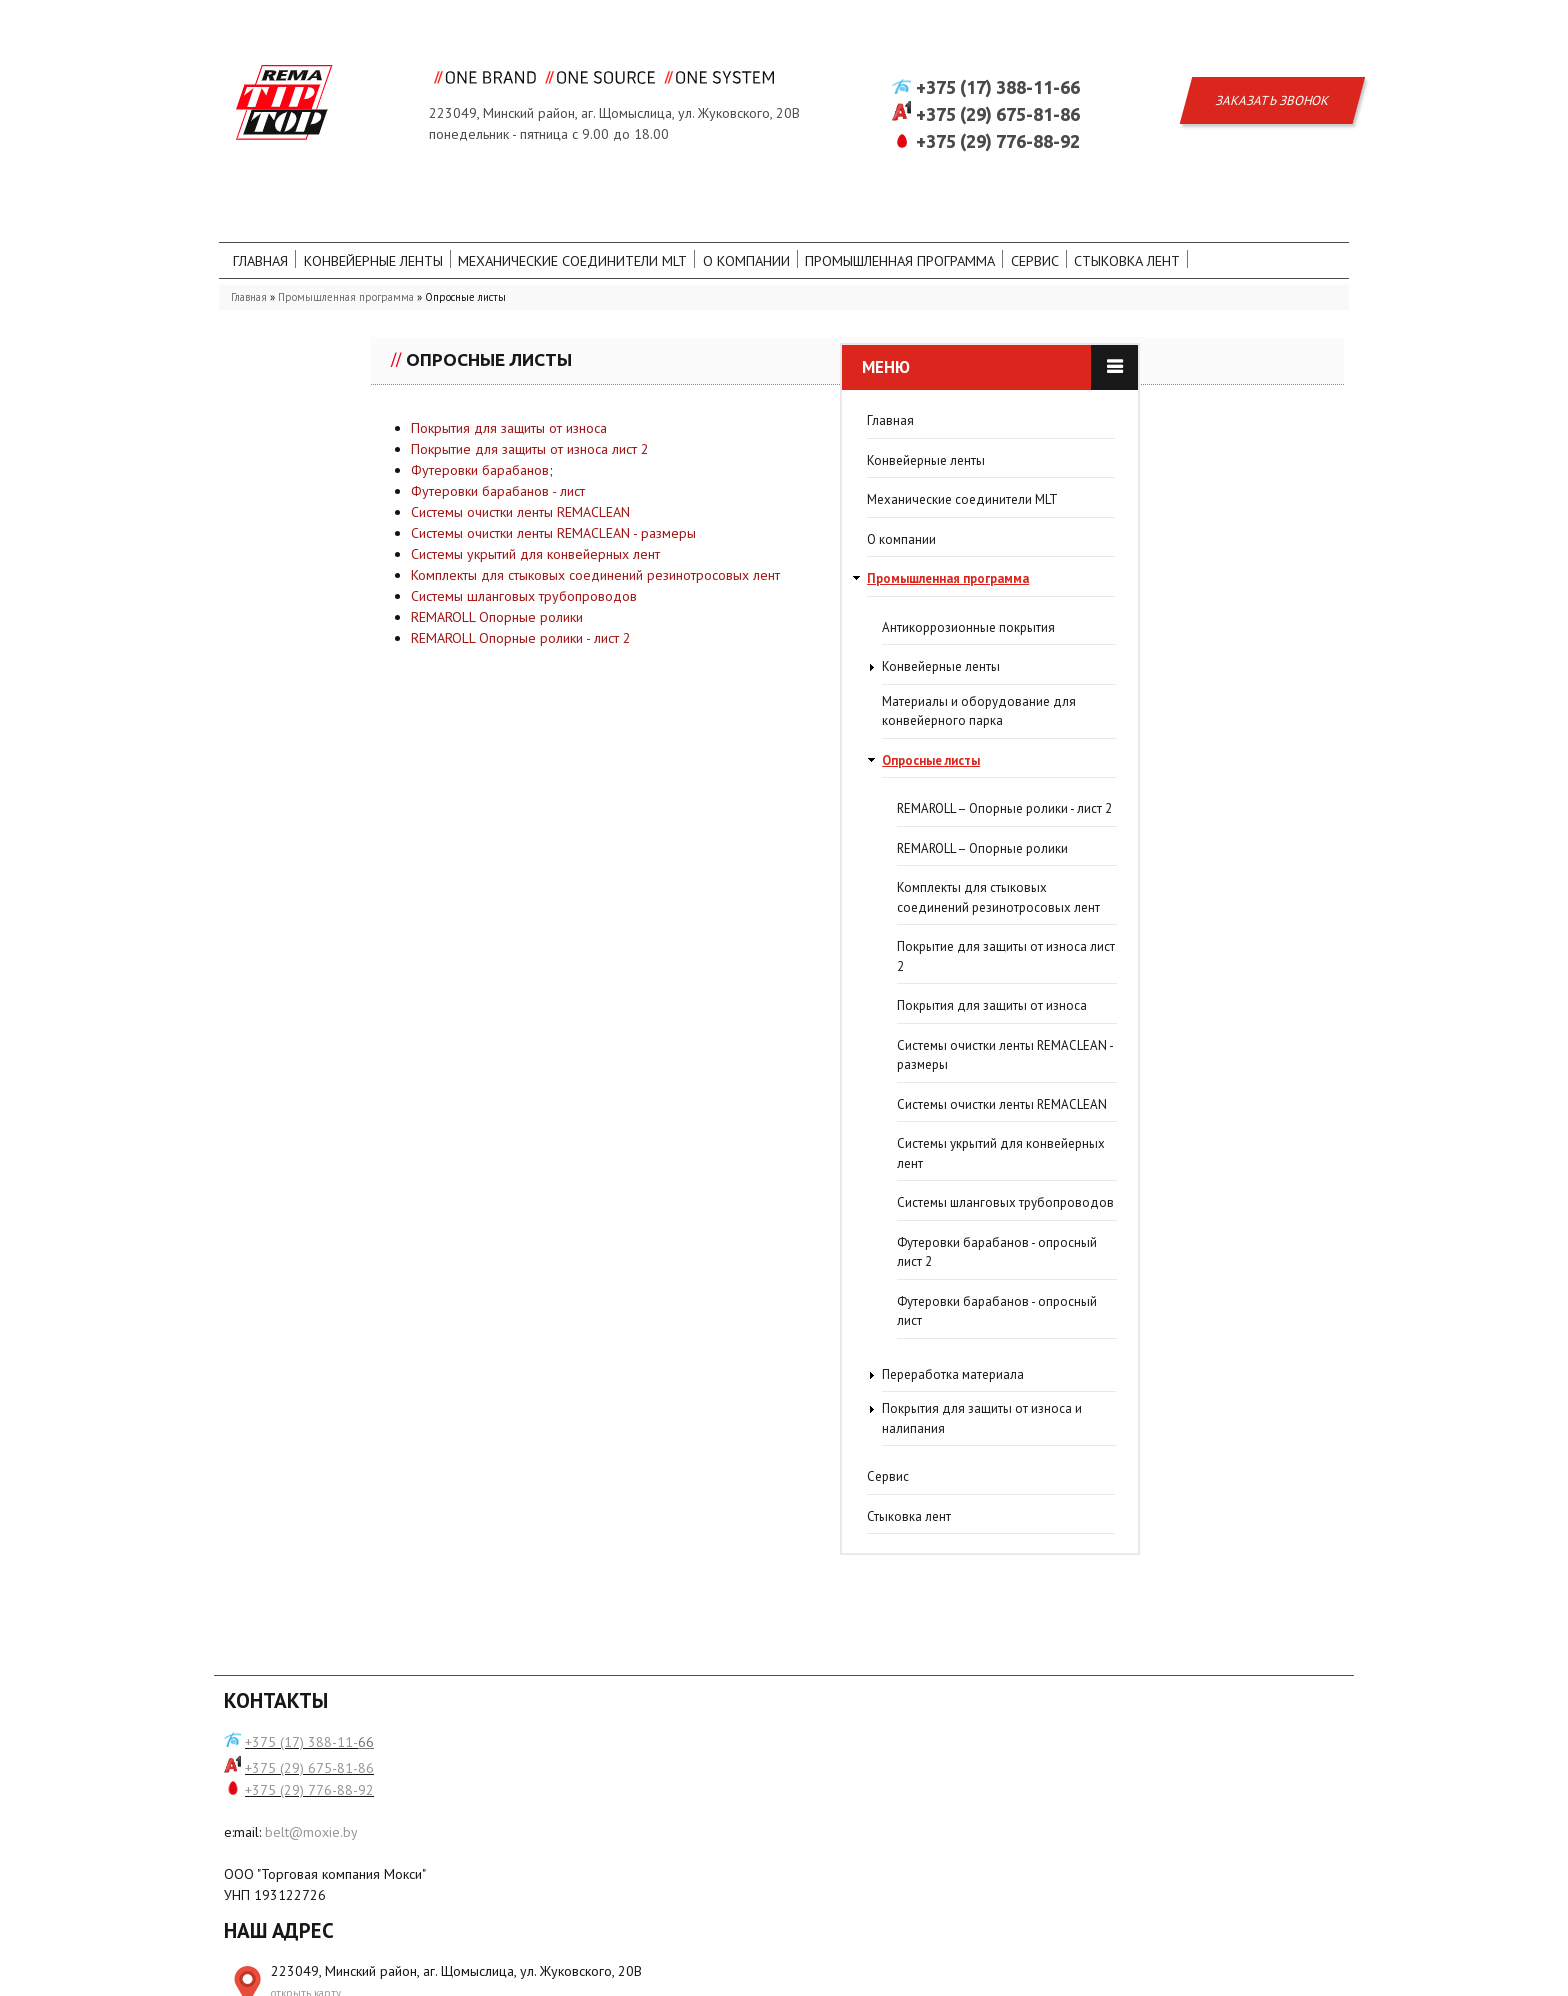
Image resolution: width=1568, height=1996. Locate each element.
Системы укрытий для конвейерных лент (713, 584)
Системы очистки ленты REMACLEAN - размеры (731, 563)
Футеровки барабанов (658, 500)
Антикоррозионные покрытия (352, 639)
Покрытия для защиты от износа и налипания (366, 1431)
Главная (276, 223)
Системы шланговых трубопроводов (702, 626)
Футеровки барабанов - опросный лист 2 (381, 1264)
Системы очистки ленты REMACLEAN (698, 542)
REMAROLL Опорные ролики (675, 647)
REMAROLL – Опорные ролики (366, 860)
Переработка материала (337, 1386)
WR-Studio (1316, 1973)
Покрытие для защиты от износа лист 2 (708, 479)
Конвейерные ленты (413, 223)
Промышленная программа (1047, 223)
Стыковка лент (306, 259)
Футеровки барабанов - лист (678, 521)
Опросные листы (315, 772)
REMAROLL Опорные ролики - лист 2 (699, 668)
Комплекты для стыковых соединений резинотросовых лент (773, 605)
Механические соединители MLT (655, 223)
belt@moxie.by (311, 1855)
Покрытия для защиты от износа (687, 458)
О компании (863, 223)
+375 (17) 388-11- (301, 1765)
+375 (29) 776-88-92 (998, 97)
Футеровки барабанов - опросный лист (381, 1323)
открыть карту (591, 1808)
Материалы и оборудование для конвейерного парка (363, 723)
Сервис (1210, 223)
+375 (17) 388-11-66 (998, 43)
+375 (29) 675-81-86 (998, 70)
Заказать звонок (1273, 56)
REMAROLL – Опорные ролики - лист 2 (388, 821)
